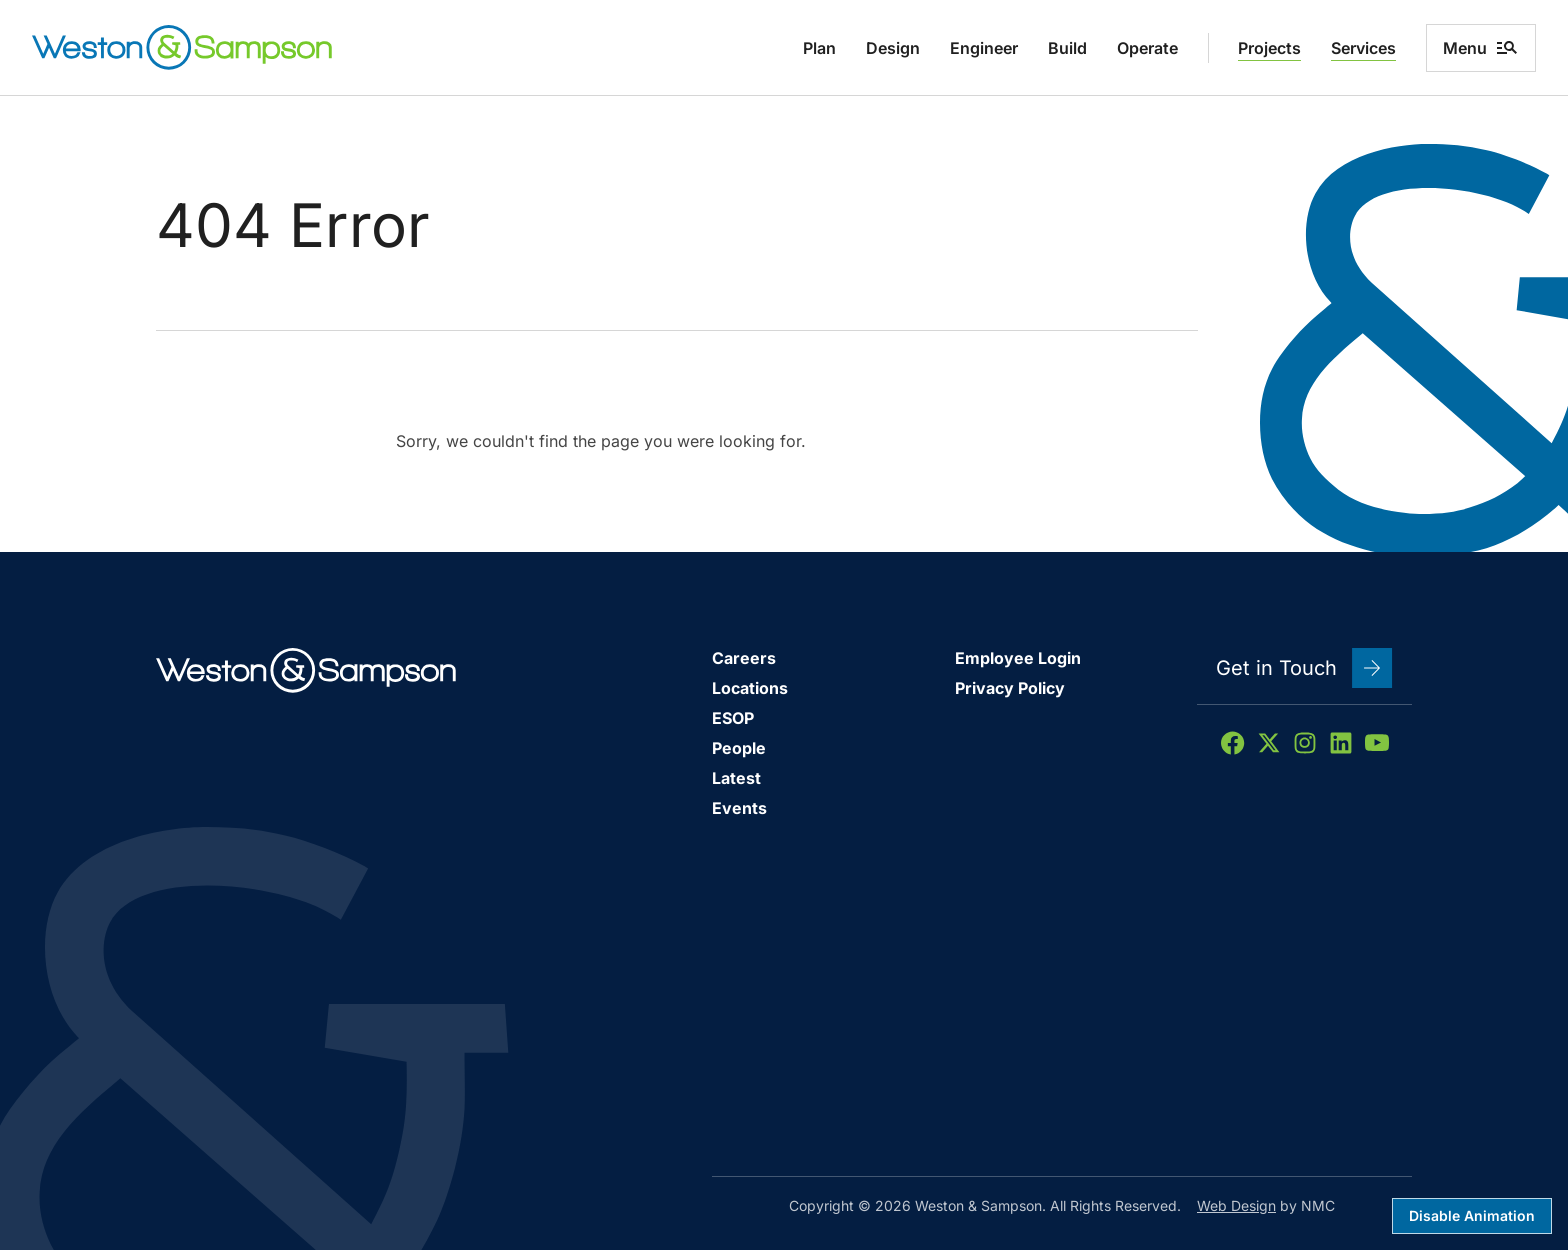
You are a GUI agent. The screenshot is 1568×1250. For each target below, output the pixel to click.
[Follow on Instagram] (1305, 743)
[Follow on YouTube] (1377, 743)
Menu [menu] (1481, 48)
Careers (744, 658)
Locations (750, 688)
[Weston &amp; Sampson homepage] (182, 47)
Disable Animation (1472, 1215)
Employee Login (1018, 658)
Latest (736, 778)
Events (739, 808)
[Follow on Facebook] (1233, 743)
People (739, 748)
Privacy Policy (1010, 688)
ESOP (733, 718)
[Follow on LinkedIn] (1341, 743)
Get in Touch (1304, 668)
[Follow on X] (1269, 743)
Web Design (1236, 1205)
